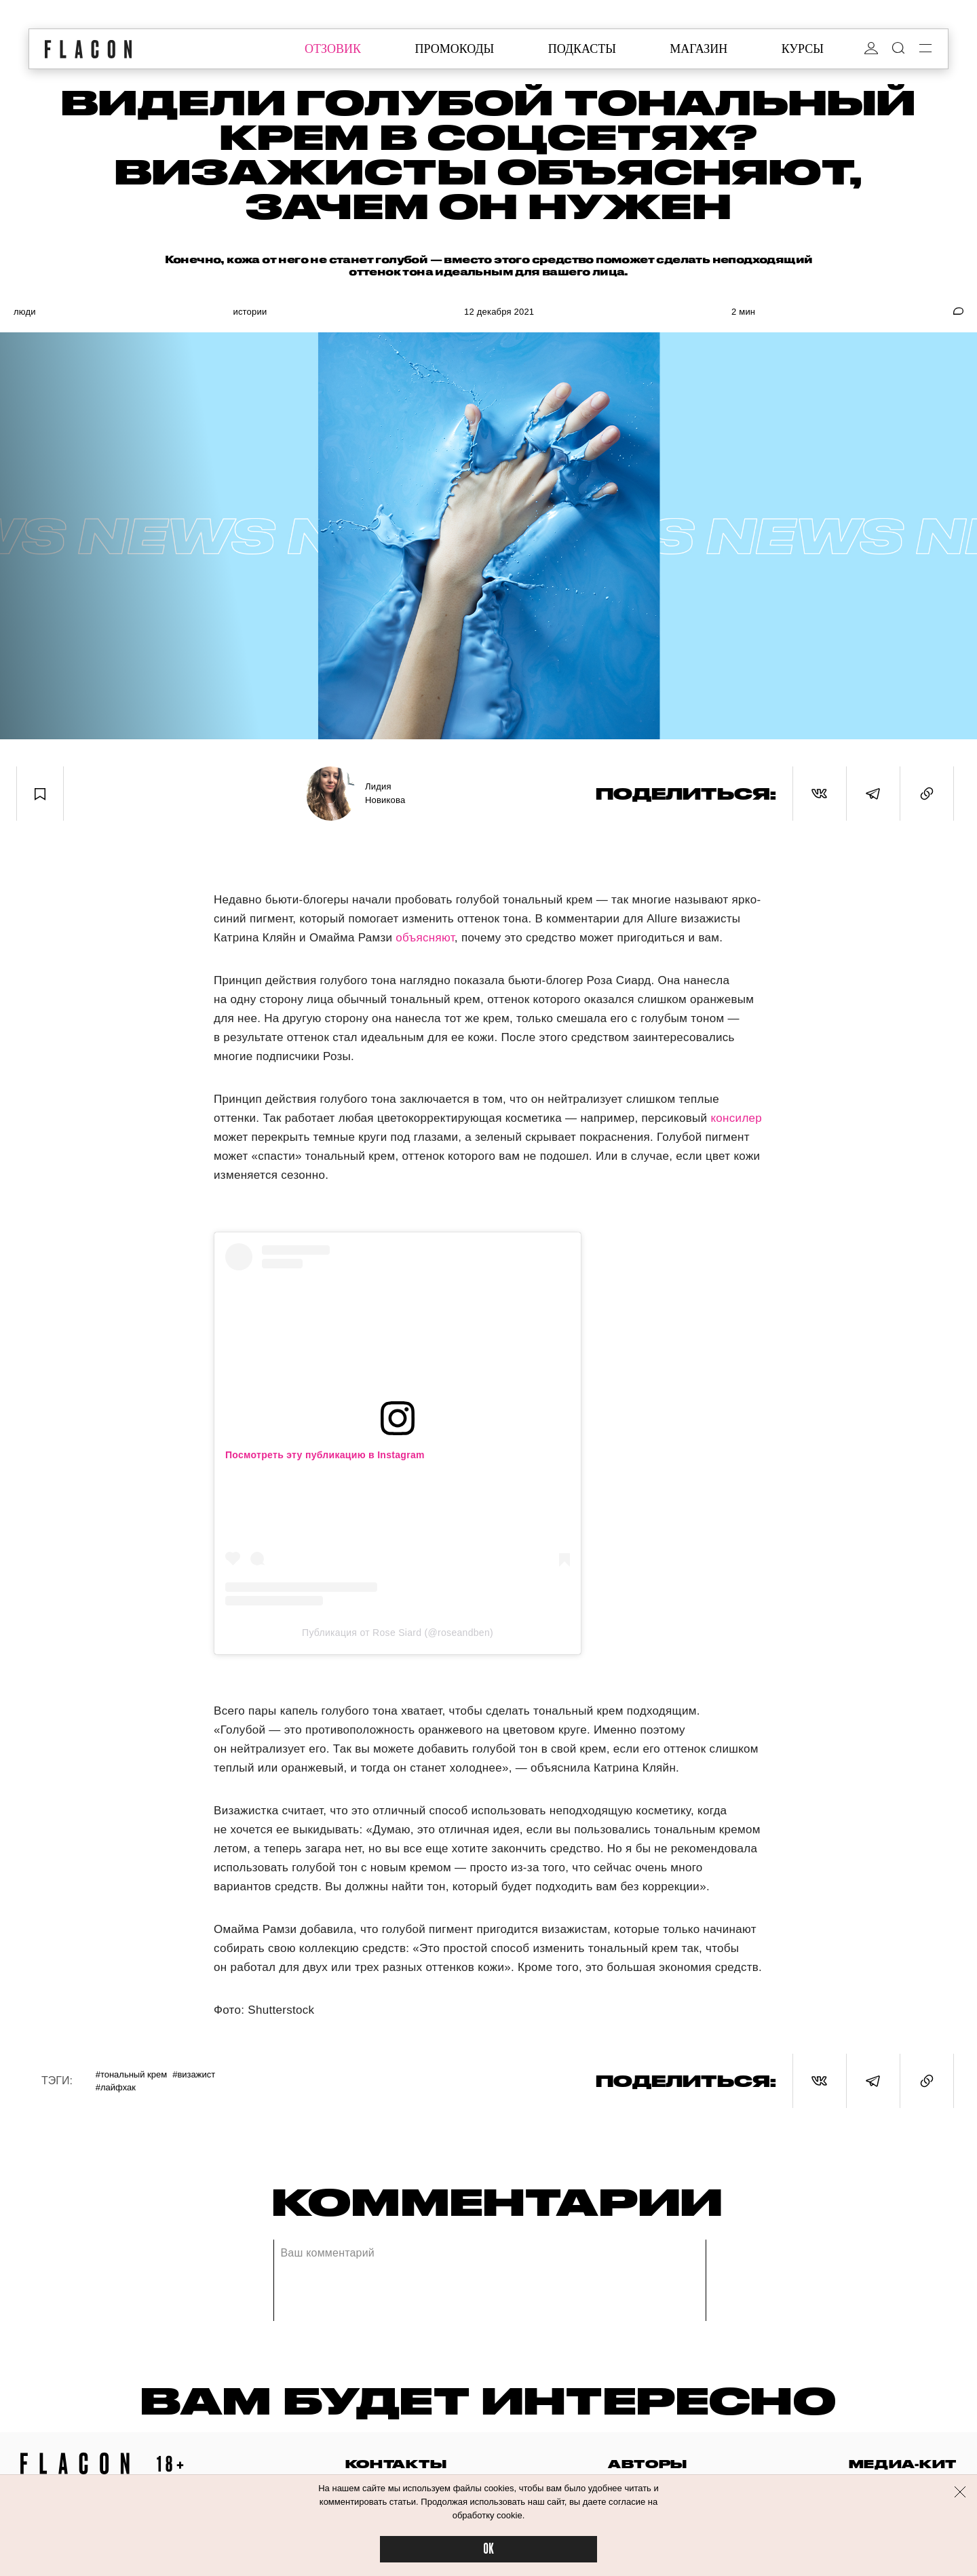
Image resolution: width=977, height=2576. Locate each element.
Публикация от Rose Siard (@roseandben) (397, 1632)
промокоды (454, 49)
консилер (736, 1118)
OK (488, 2549)
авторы (647, 2463)
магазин (698, 49)
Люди (25, 312)
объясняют (425, 937)
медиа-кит (903, 2463)
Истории (250, 312)
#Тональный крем (132, 2074)
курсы (803, 49)
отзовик (333, 49)
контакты (396, 2463)
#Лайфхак (116, 2087)
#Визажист (193, 2074)
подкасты (582, 49)
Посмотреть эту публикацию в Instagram (325, 1454)
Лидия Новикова (385, 793)
